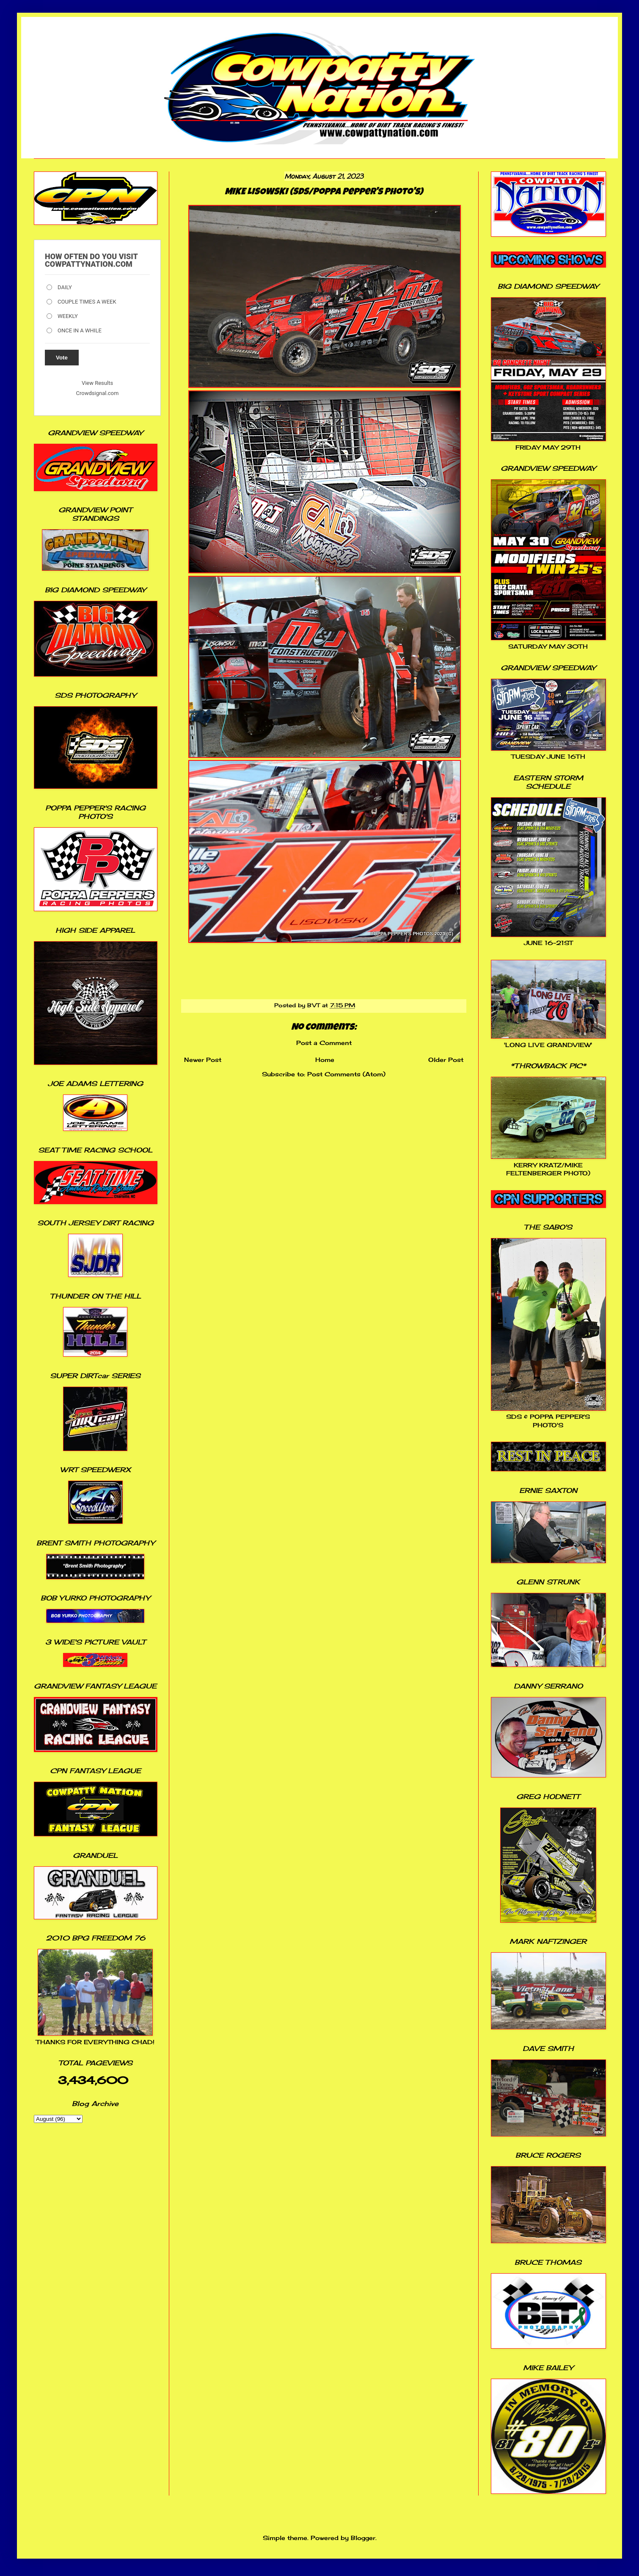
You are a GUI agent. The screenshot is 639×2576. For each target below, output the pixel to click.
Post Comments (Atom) (346, 1074)
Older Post (445, 1059)
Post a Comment (324, 1042)
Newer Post (202, 1059)
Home (324, 1059)
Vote (62, 357)
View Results (97, 383)
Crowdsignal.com (97, 393)
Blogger (363, 2537)
